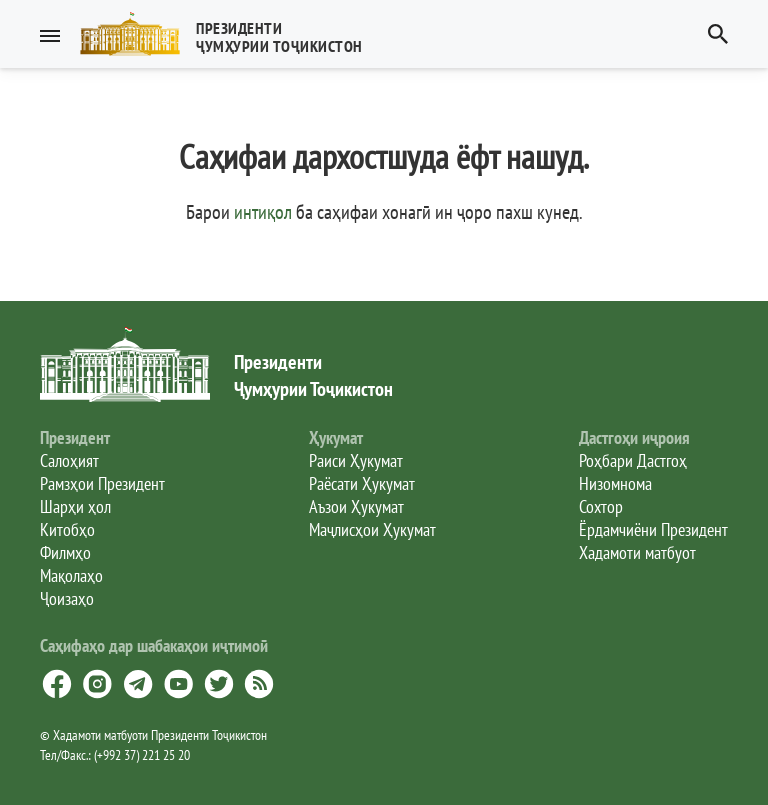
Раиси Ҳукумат (356, 460)
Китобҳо (67, 529)
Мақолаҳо (71, 575)
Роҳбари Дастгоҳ (633, 460)
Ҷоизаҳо (67, 598)
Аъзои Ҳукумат (356, 506)
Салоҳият (69, 460)
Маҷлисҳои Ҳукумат (372, 529)
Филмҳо (65, 552)
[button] (229, 34)
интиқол (263, 212)
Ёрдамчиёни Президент (653, 529)
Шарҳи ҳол (75, 506)
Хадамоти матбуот (637, 552)
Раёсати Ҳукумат (362, 483)
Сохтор (601, 506)
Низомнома (615, 483)
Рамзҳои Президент (102, 483)
